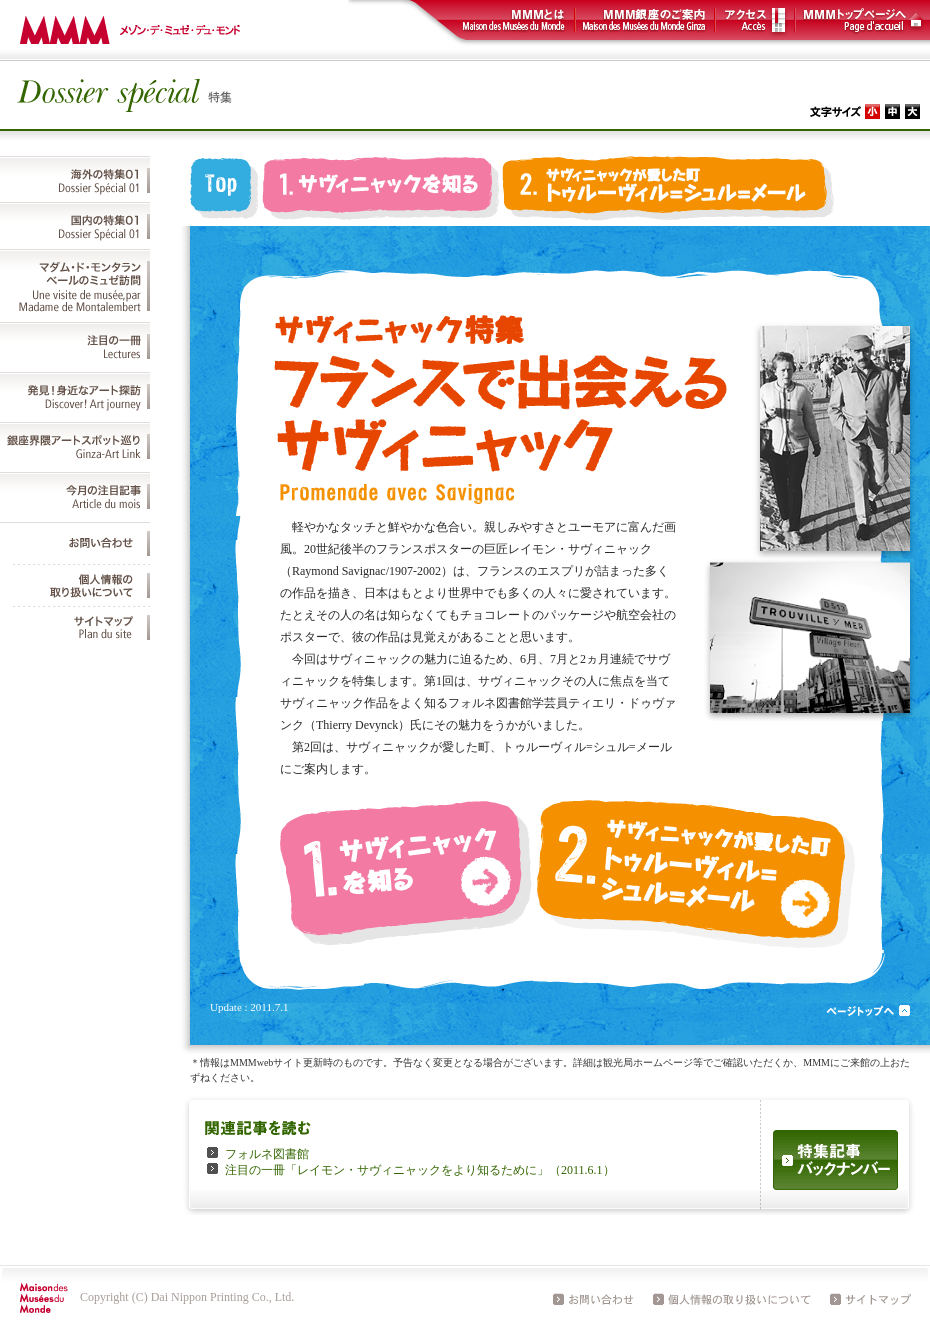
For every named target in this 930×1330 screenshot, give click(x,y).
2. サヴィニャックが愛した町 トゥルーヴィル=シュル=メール (670, 191)
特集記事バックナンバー (835, 1160)
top (225, 191)
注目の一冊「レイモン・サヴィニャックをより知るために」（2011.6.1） (420, 1170)
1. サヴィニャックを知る (380, 191)
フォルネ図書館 (267, 1154)
